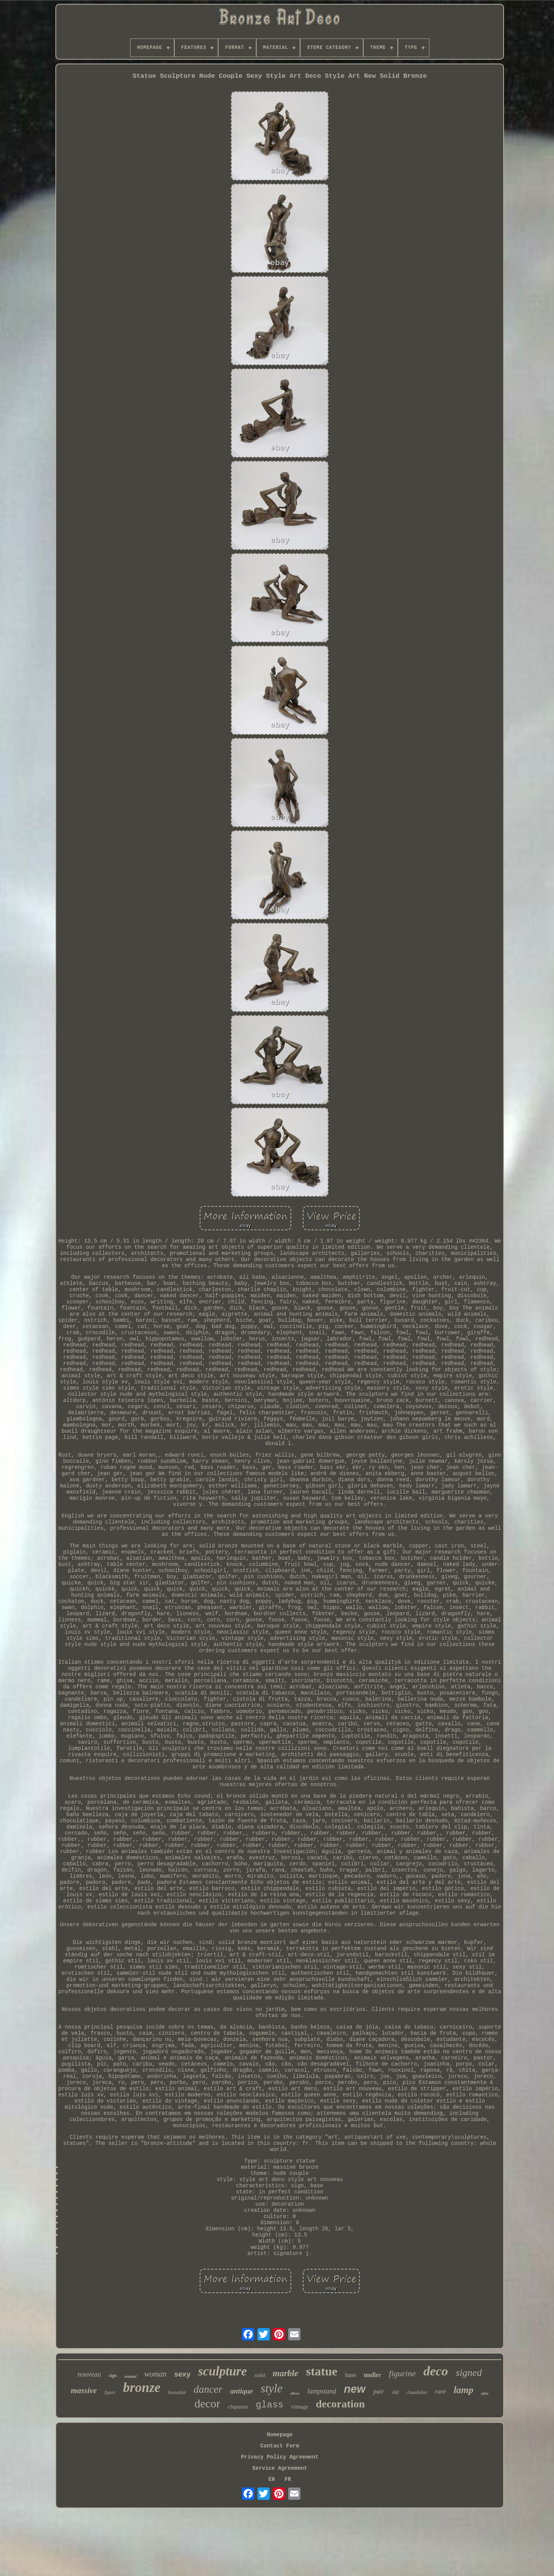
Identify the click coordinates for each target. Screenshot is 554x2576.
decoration (340, 2404)
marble (285, 2373)
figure (110, 2392)
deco (435, 2371)
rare (440, 2391)
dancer (208, 2389)
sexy (182, 2374)
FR (288, 2479)
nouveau (89, 2374)
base (350, 2375)
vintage (299, 2407)
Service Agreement (279, 2468)
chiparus (238, 2407)
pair (378, 2391)
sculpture (222, 2371)
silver (294, 2393)
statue (321, 2371)
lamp (463, 2390)
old (395, 2392)
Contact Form (279, 2446)
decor (207, 2403)
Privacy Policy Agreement (280, 2457)
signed (469, 2372)
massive (84, 2390)
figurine (402, 2373)
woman (155, 2374)
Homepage (279, 2435)
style (271, 2388)
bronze (141, 2387)
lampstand (321, 2391)
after (485, 2393)
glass (270, 2405)
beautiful (177, 2392)
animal (130, 2376)
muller (372, 2375)
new (354, 2389)
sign (112, 2375)
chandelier (416, 2392)
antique (241, 2391)
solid (260, 2375)
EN (272, 2479)
